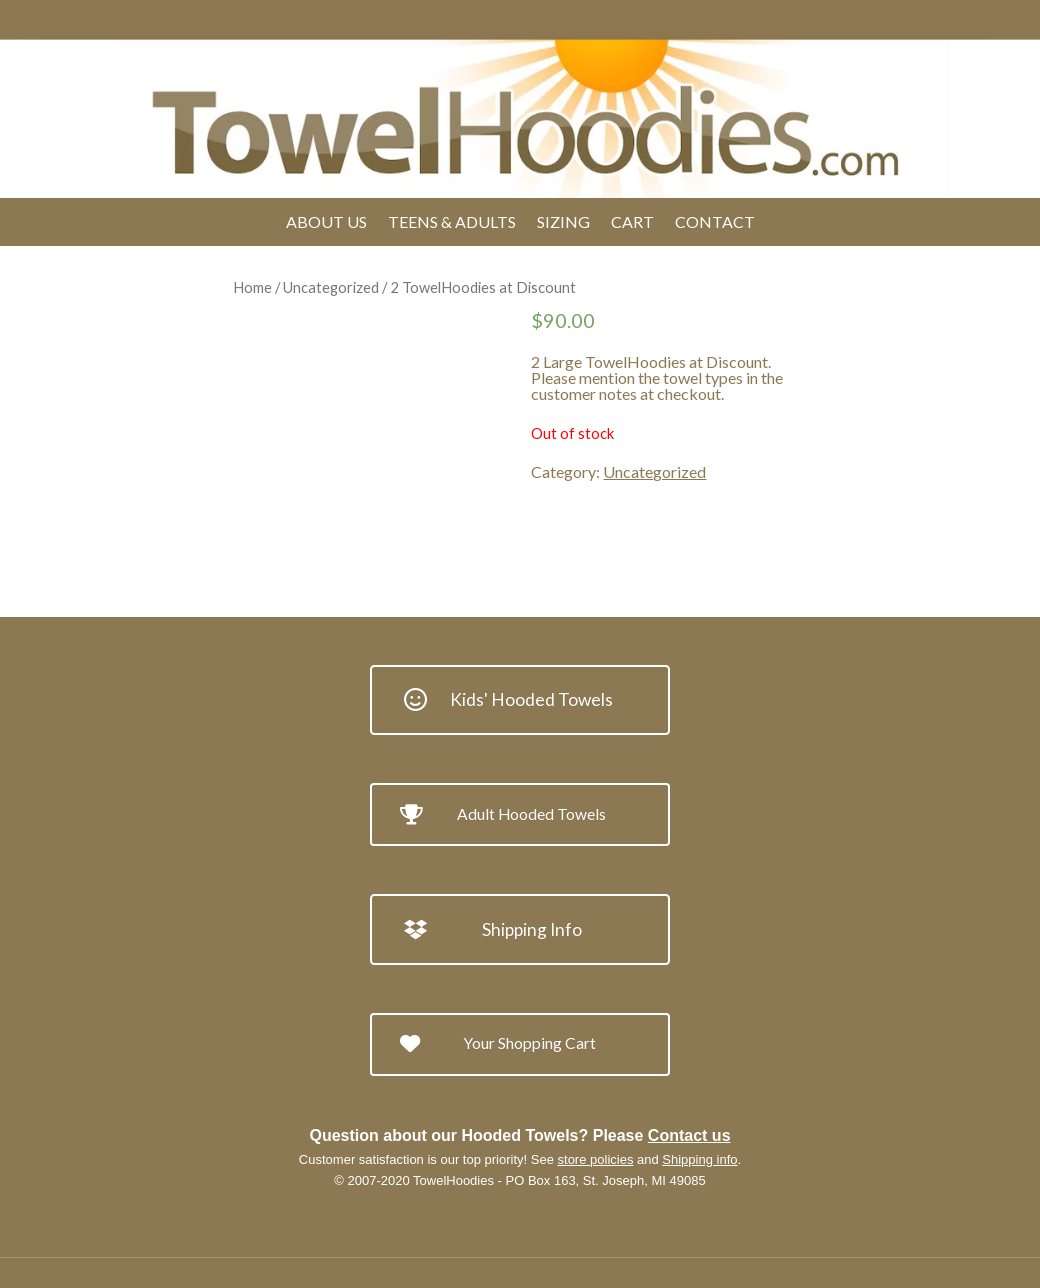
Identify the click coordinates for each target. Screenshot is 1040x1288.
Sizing (563, 221)
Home (252, 287)
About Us (326, 221)
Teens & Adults (452, 221)
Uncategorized (331, 287)
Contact (715, 221)
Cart (632, 221)
